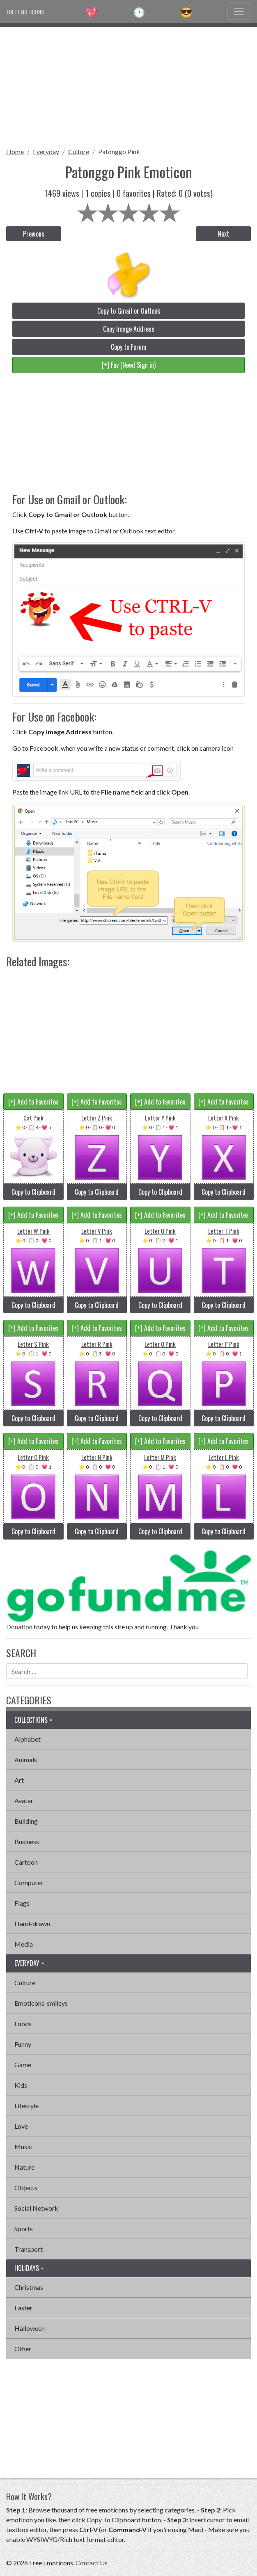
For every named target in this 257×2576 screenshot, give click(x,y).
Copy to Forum (129, 347)
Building (26, 1821)
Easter (23, 2308)
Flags (22, 1903)
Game (22, 2064)
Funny (22, 2044)
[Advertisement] (128, 84)
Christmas (28, 2287)
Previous (33, 234)
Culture (78, 151)
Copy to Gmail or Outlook (128, 311)
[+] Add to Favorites (33, 1102)
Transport (28, 2249)
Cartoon (26, 1862)
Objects (25, 2187)
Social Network (36, 2208)
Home (15, 151)
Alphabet (27, 1739)
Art (19, 1780)
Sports (23, 2228)
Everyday (46, 151)
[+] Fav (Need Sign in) (129, 365)
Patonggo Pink (119, 151)
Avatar (23, 1800)
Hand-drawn (32, 1923)
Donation (19, 1627)
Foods (23, 2023)
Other (22, 2349)
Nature (24, 2167)
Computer (28, 1882)
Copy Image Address (128, 329)
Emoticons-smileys (41, 2003)
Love (21, 2126)
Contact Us (92, 2563)
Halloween (29, 2328)
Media (23, 1944)
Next (223, 234)
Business (26, 1841)
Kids (20, 2085)
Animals (25, 1759)
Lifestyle (26, 2105)
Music (23, 2146)
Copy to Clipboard (33, 1192)
